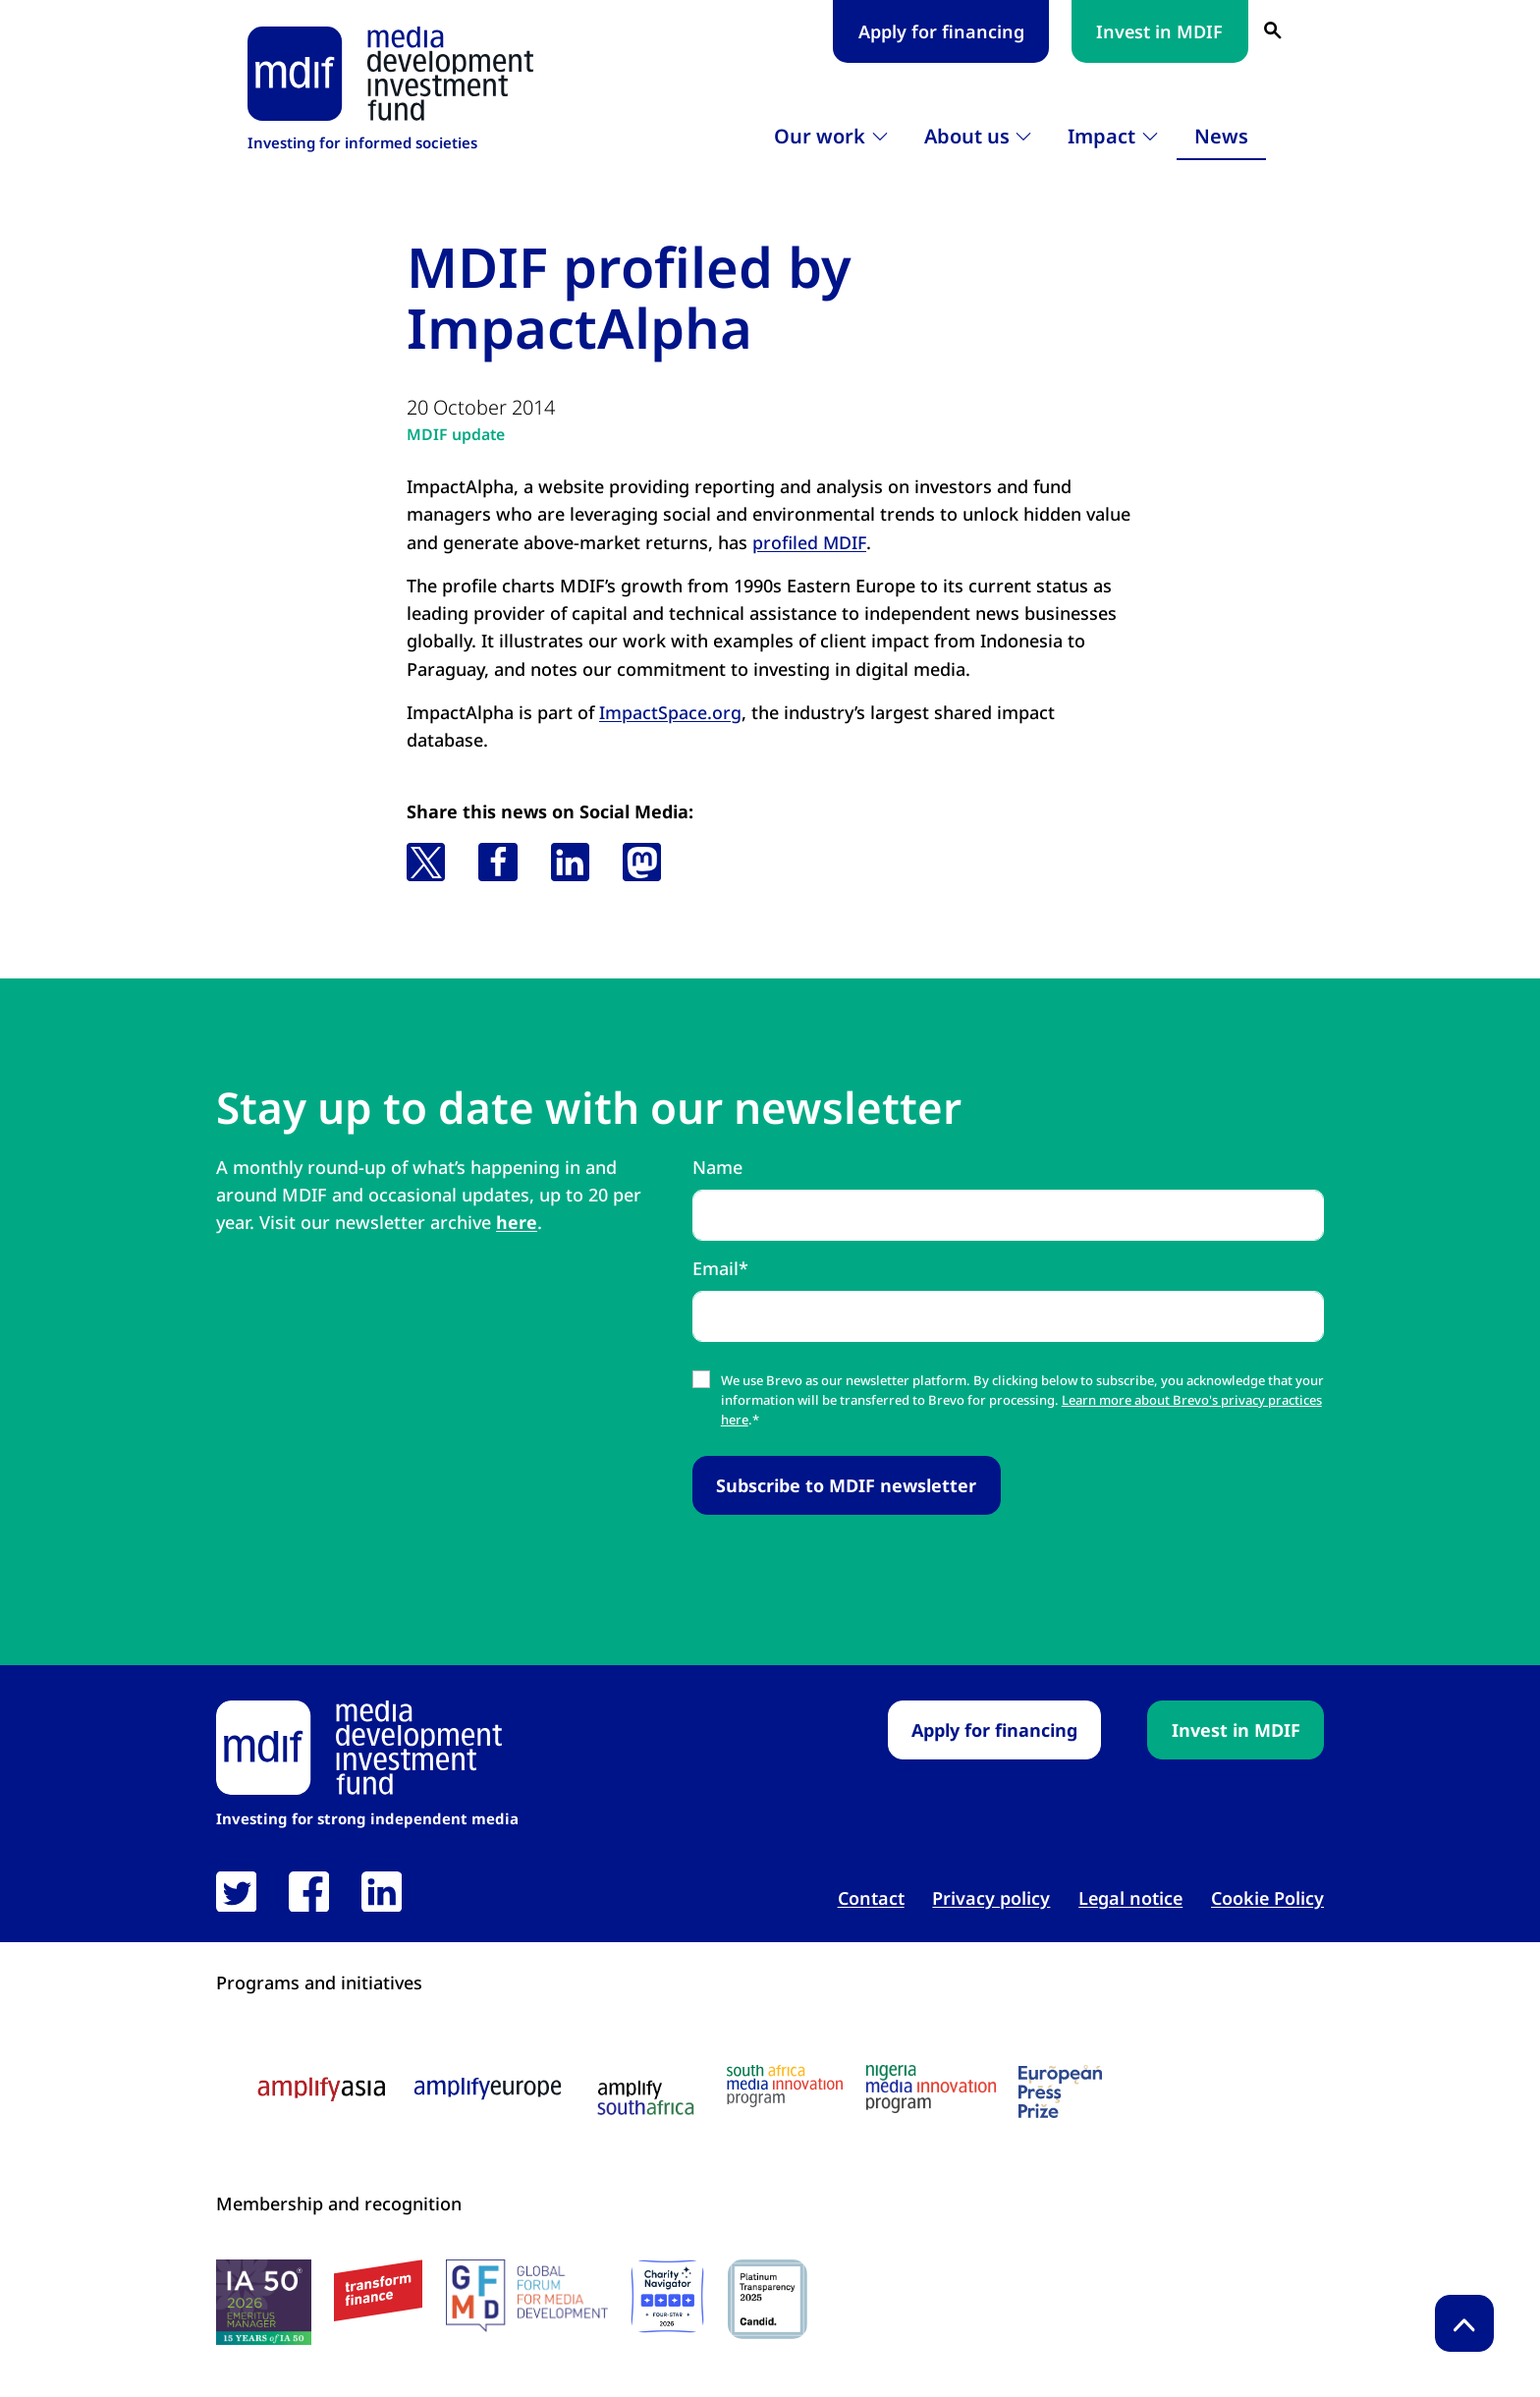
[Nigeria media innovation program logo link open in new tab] (931, 2088)
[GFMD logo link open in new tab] (527, 2295)
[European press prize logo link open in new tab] (1060, 2090)
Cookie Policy (1267, 1897)
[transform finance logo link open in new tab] (378, 2290)
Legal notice (1130, 1897)
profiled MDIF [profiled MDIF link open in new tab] (809, 542)
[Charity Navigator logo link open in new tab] (667, 2296)
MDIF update (456, 434)
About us (967, 136)
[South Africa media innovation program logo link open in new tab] (785, 2085)
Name (717, 1167)
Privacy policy (991, 1897)
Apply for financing (941, 31)
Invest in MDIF (1159, 31)
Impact (1101, 136)
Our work (819, 136)
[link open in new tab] (236, 1890)
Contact (871, 1897)
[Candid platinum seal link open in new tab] (767, 2299)
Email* (720, 1267)
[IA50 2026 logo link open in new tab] (263, 2301)
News (1221, 136)
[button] (426, 861)
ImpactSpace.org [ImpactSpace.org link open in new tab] (670, 711)
